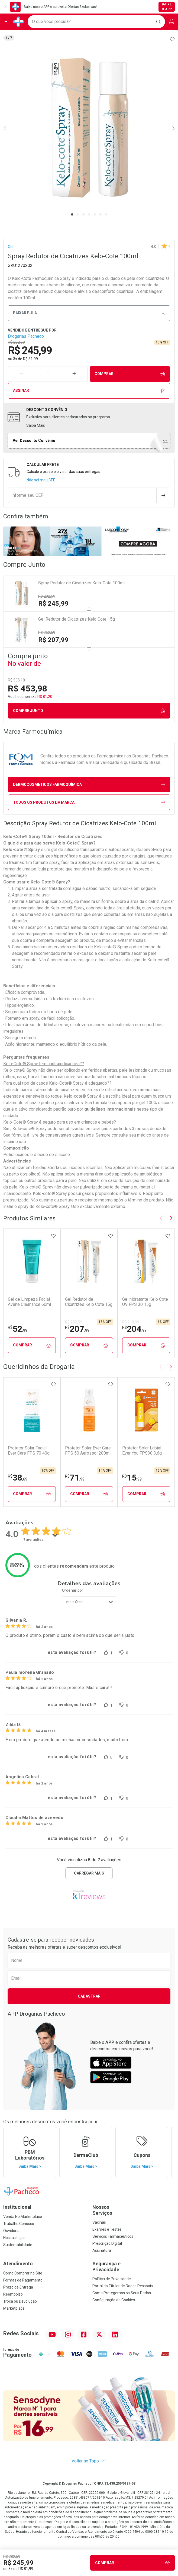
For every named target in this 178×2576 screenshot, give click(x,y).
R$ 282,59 (46, 596)
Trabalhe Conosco (18, 2223)
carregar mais (89, 1873)
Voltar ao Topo (89, 2461)
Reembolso (13, 2294)
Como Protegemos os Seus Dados (121, 2293)
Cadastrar (89, 1996)
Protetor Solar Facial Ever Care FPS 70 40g (29, 1450)
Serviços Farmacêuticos (112, 2236)
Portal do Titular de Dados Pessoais (122, 2286)
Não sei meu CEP (41, 480)
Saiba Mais (35, 425)
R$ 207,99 (53, 640)
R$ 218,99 (130, 1322)
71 (75, 1477)
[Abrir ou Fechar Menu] (6, 21)
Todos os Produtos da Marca (89, 802)
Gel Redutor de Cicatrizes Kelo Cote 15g (76, 619)
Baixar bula (89, 313)
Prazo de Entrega (18, 2287)
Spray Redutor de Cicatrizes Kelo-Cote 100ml (81, 582)
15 (132, 1477)
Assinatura (101, 2250)
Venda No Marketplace (22, 2216)
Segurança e (133, 2266)
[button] (89, 128)
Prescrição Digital (107, 2243)
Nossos (133, 2210)
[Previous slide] (161, 1218)
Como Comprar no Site (22, 2273)
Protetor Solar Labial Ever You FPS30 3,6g (142, 1450)
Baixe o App (167, 6)
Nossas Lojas (14, 2238)
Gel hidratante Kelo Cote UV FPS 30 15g (145, 1302)
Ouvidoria (11, 2231)
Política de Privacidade (111, 2279)
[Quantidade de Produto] (47, 374)
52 (17, 1329)
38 (17, 1477)
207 (77, 1329)
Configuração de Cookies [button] (113, 2300)
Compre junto (89, 710)
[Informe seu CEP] (82, 495)
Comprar (130, 374)
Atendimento (18, 2263)
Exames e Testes (107, 2229)
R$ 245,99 (53, 603)
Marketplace (14, 2308)
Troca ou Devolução (20, 2301)
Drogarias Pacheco (26, 336)
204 (134, 1329)
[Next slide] (171, 1218)
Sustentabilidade (17, 2245)
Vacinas (99, 2222)
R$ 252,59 (46, 632)
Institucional (17, 2207)
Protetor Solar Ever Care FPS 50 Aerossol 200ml (88, 1450)
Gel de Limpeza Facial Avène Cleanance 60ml (29, 1302)
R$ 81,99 (30, 359)
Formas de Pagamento (23, 2280)
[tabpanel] (89, 128)
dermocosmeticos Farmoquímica (89, 784)
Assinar (89, 390)
